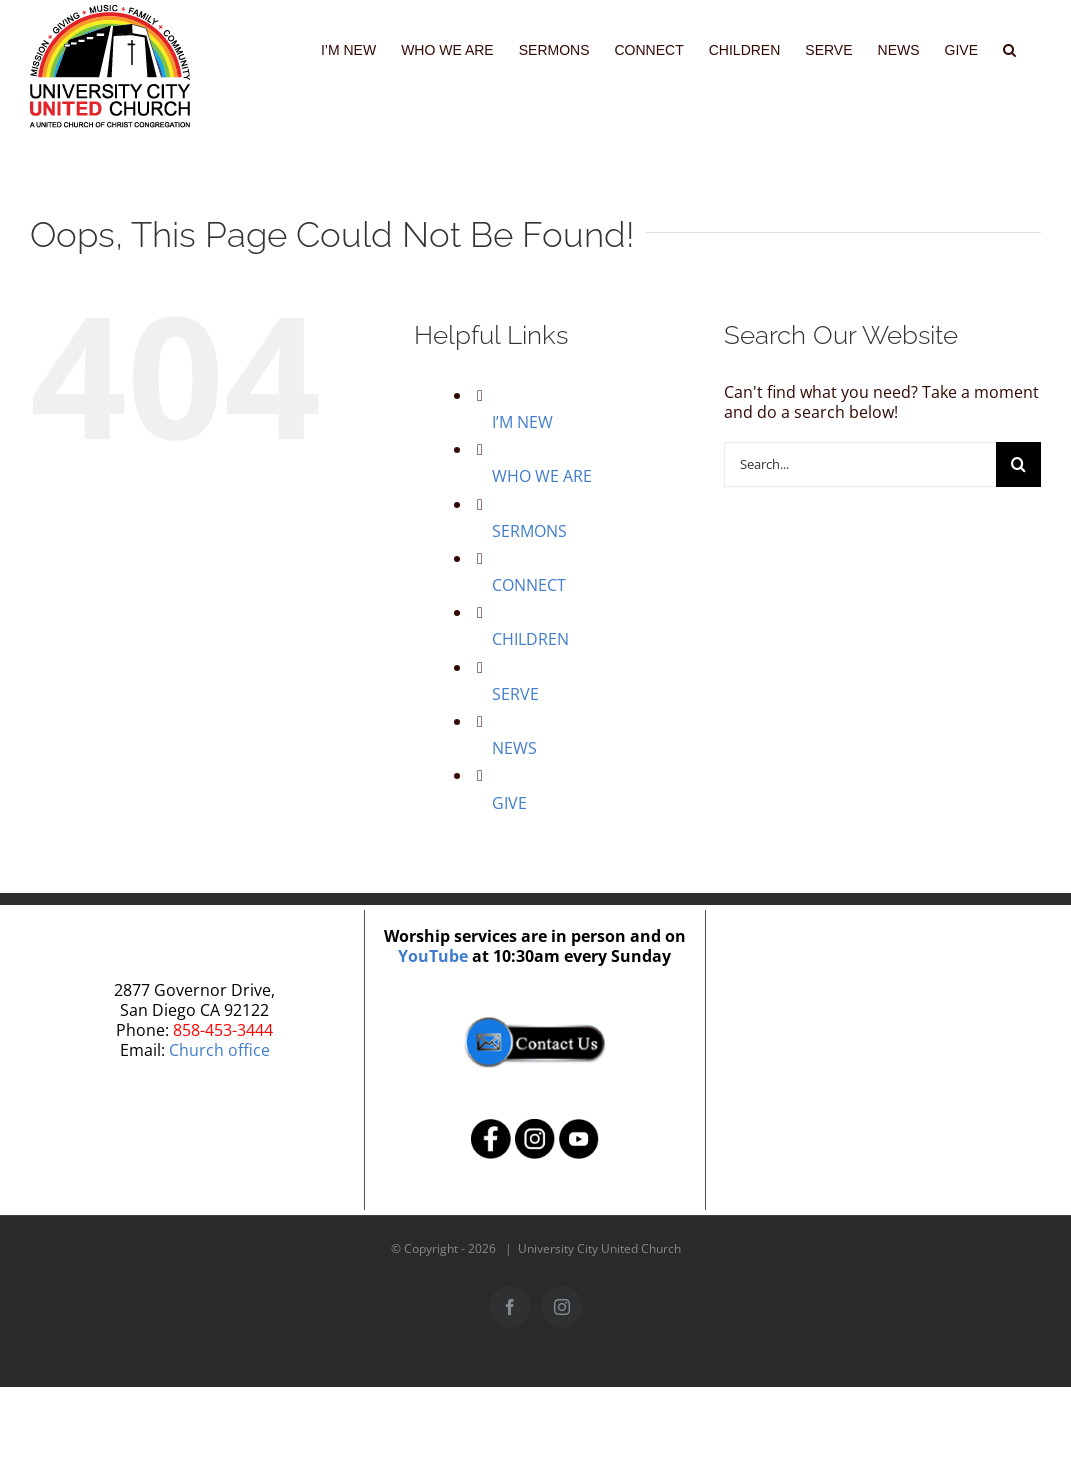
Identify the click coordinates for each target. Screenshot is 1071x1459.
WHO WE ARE (542, 476)
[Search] (1018, 464)
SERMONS (529, 531)
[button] (1009, 48)
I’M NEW (522, 422)
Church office (219, 1050)
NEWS (514, 748)
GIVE (509, 803)
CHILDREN (530, 639)
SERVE (515, 694)
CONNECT (529, 585)
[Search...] (860, 464)
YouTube (433, 956)
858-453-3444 (223, 1030)
